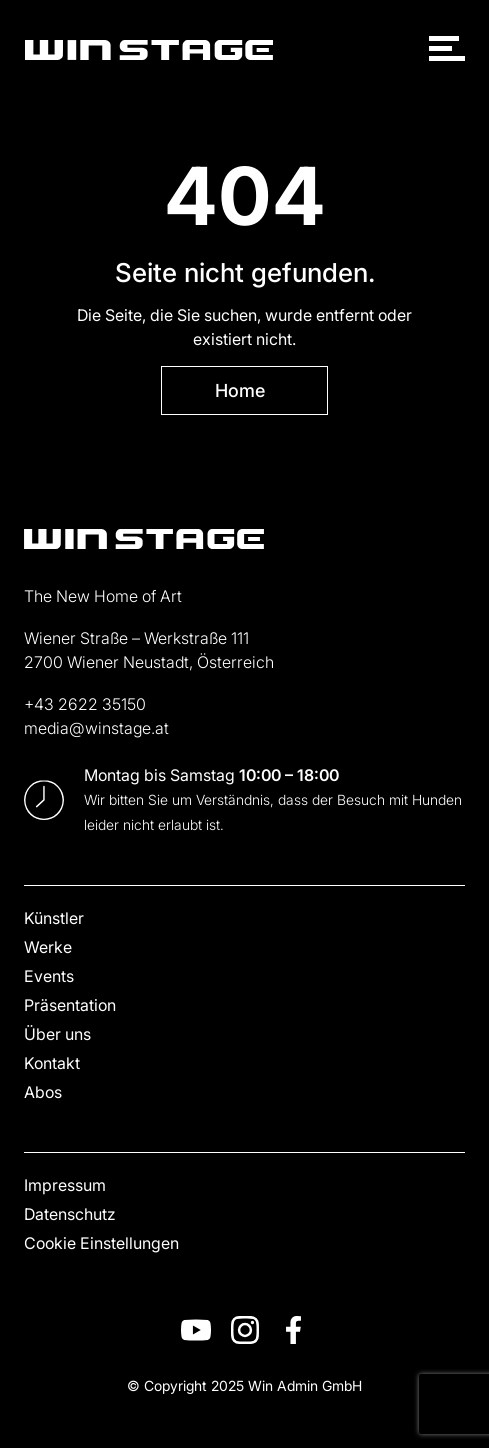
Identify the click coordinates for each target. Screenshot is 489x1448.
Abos (43, 1091)
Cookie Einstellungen (101, 1242)
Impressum (65, 1184)
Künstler (54, 917)
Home (240, 390)
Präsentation (70, 1004)
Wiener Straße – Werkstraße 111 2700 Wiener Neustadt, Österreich (149, 649)
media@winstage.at (96, 727)
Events (49, 975)
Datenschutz (70, 1213)
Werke (48, 946)
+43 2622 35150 (85, 703)
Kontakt (52, 1062)
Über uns (57, 1033)
